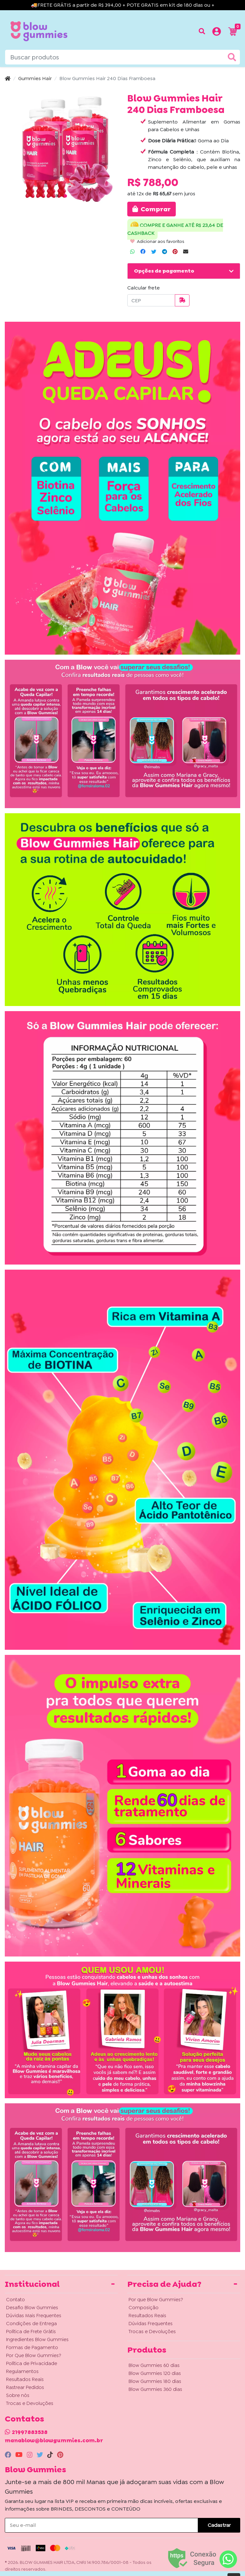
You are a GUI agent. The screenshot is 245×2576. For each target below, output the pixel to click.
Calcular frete (143, 287)
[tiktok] (51, 2455)
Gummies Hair (35, 78)
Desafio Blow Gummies (32, 2307)
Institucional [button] (32, 2284)
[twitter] (41, 2455)
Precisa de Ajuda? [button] (164, 2284)
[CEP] (151, 300)
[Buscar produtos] (202, 31)
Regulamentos (22, 2371)
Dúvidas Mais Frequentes (33, 2315)
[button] (216, 32)
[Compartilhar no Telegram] (164, 252)
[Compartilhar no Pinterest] (175, 252)
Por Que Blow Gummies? (33, 2355)
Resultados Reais (25, 2379)
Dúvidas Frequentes (151, 2323)
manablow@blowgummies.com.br (54, 2440)
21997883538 (30, 2432)
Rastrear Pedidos (25, 2387)
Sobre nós (17, 2395)
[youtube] (19, 2455)
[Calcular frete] (182, 300)
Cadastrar (219, 2525)
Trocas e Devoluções (29, 2403)
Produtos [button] (146, 2349)
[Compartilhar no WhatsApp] (132, 252)
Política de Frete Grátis (31, 2331)
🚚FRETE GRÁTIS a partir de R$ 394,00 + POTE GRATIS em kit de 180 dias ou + (122, 5)
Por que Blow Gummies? (156, 2299)
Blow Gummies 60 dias (154, 2365)
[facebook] (9, 2455)
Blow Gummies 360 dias (155, 2389)
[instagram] (30, 2455)
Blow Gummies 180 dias (155, 2381)
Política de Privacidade (31, 2363)
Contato (15, 2299)
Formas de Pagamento (32, 2347)
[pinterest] (60, 2455)
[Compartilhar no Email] (185, 252)
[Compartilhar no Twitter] (153, 252)
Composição (144, 2307)
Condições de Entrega (31, 2323)
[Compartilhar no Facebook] (142, 252)
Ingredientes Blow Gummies (37, 2339)
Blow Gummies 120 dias (155, 2373)
